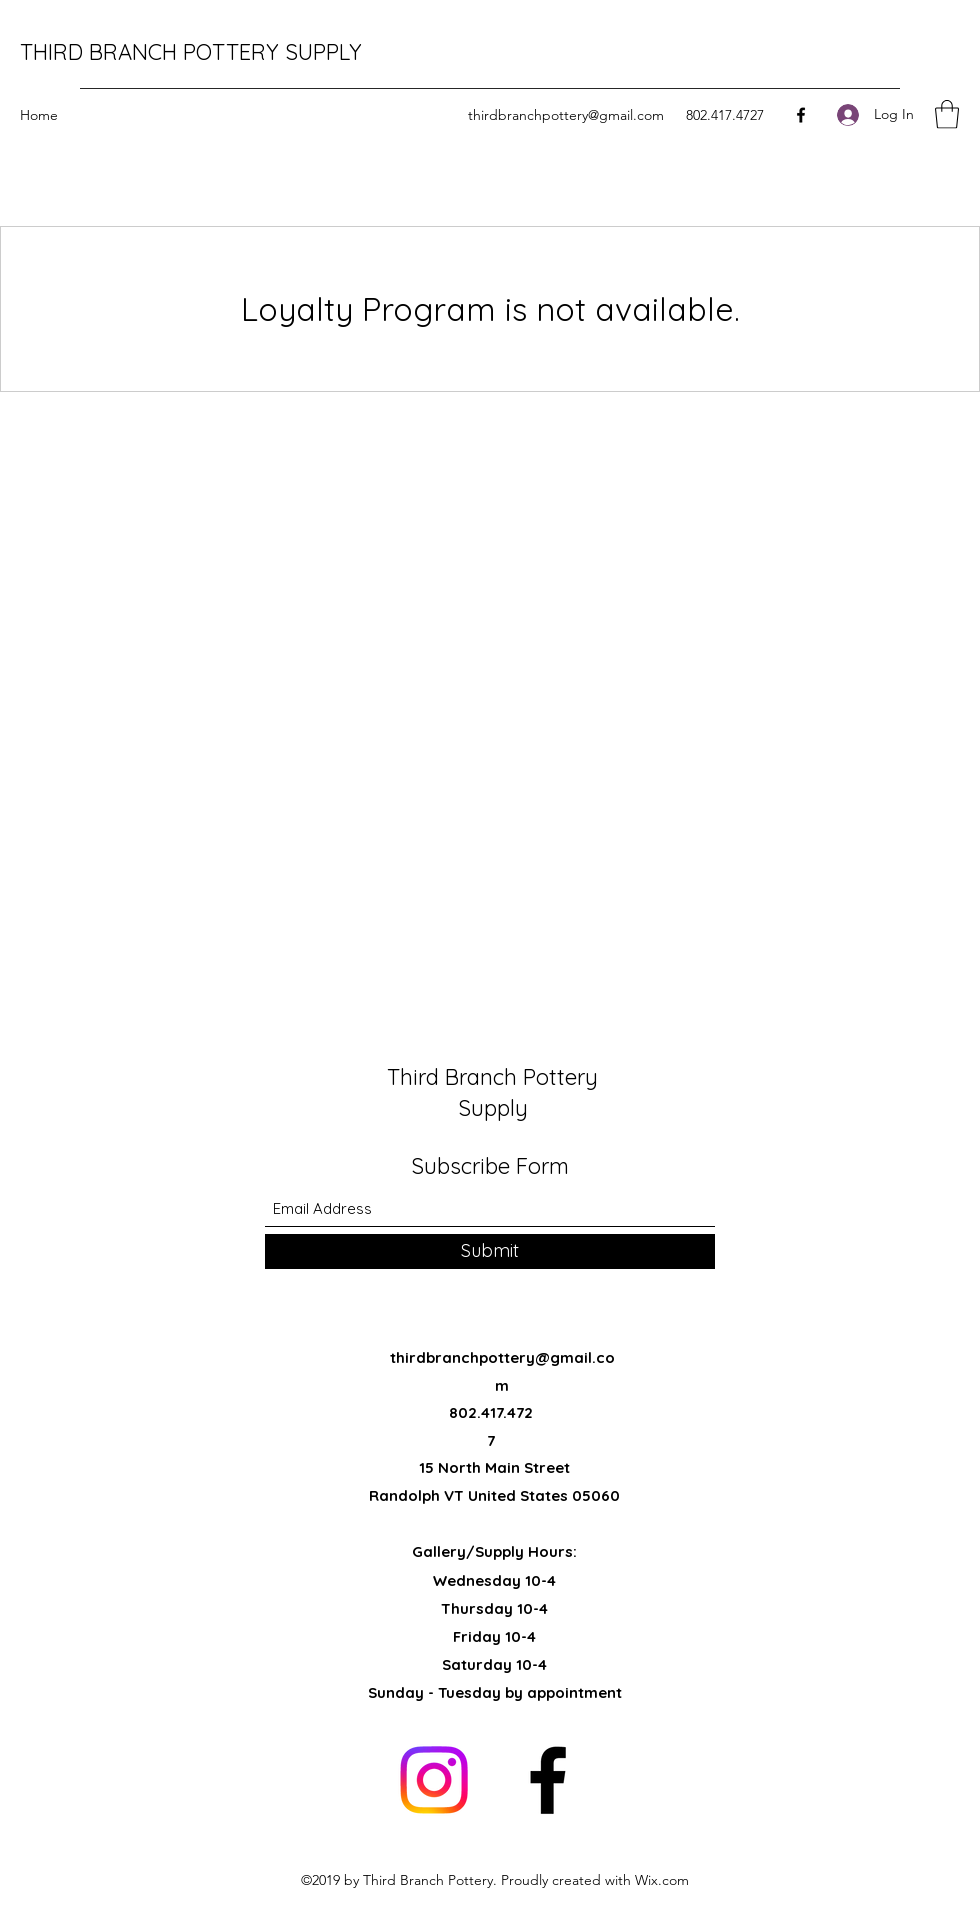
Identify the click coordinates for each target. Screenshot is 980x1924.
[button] (947, 114)
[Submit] (490, 1251)
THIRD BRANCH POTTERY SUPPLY (191, 52)
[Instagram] (434, 1780)
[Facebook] (801, 115)
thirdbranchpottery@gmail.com (566, 115)
